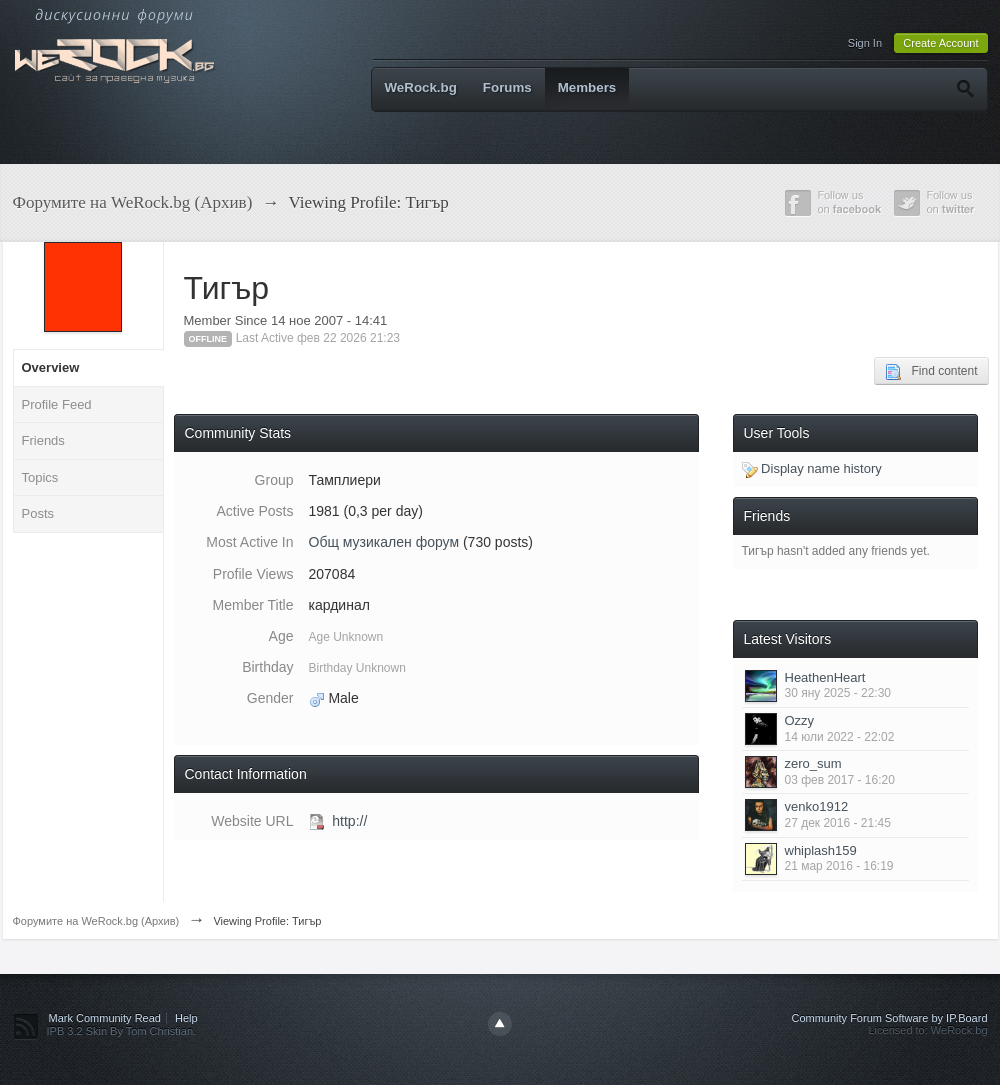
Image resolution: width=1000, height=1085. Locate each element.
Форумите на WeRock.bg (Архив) (96, 921)
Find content (931, 372)
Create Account (940, 43)
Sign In (865, 43)
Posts (38, 513)
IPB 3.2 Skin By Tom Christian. (122, 1031)
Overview (51, 367)
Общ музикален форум (384, 542)
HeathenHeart (825, 677)
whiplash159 (821, 850)
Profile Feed (57, 404)
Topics (40, 477)
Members (587, 87)
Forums (507, 87)
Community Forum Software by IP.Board (889, 1018)
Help (186, 1018)
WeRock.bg (421, 87)
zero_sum (813, 763)
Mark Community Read (105, 1018)
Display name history (812, 468)
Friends (43, 440)
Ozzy (800, 720)
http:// (349, 821)
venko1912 (817, 806)
